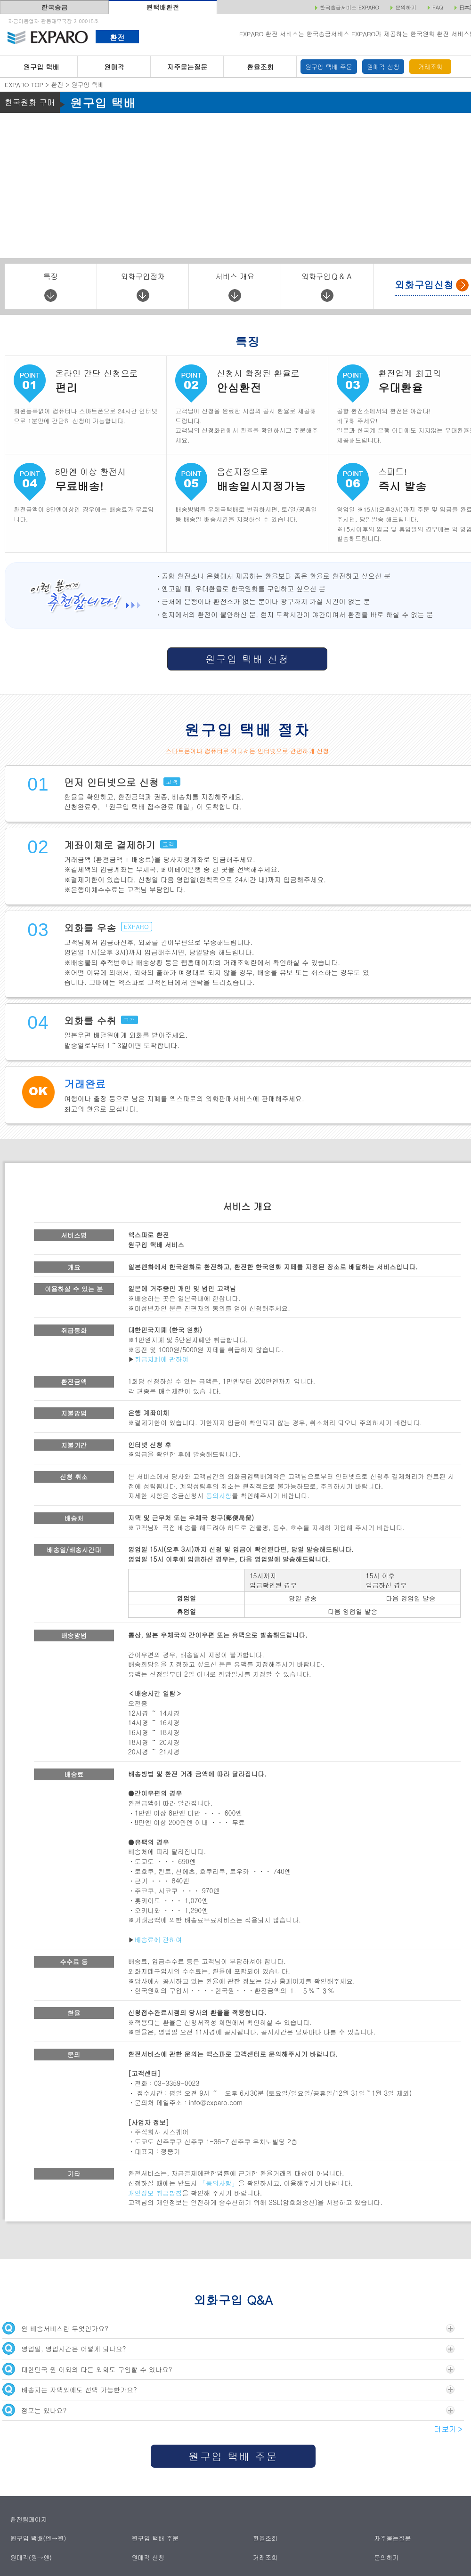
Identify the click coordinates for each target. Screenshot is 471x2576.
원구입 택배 (41, 67)
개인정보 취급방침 (155, 2192)
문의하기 (387, 2557)
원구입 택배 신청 (247, 659)
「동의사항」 (218, 2183)
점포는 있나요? (228, 2410)
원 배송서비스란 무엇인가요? (228, 2328)
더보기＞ (449, 2428)
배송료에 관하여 (158, 1939)
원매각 (114, 67)
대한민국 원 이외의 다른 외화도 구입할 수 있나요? (228, 2369)
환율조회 (260, 67)
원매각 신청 (383, 66)
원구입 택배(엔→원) (38, 2538)
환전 (117, 37)
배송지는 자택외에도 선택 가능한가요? (228, 2389)
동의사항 (219, 1495)
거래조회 (430, 66)
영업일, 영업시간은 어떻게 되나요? (228, 2348)
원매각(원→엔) (31, 2557)
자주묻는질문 (187, 67)
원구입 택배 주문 (328, 66)
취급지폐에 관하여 (162, 1359)
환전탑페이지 (28, 2519)
